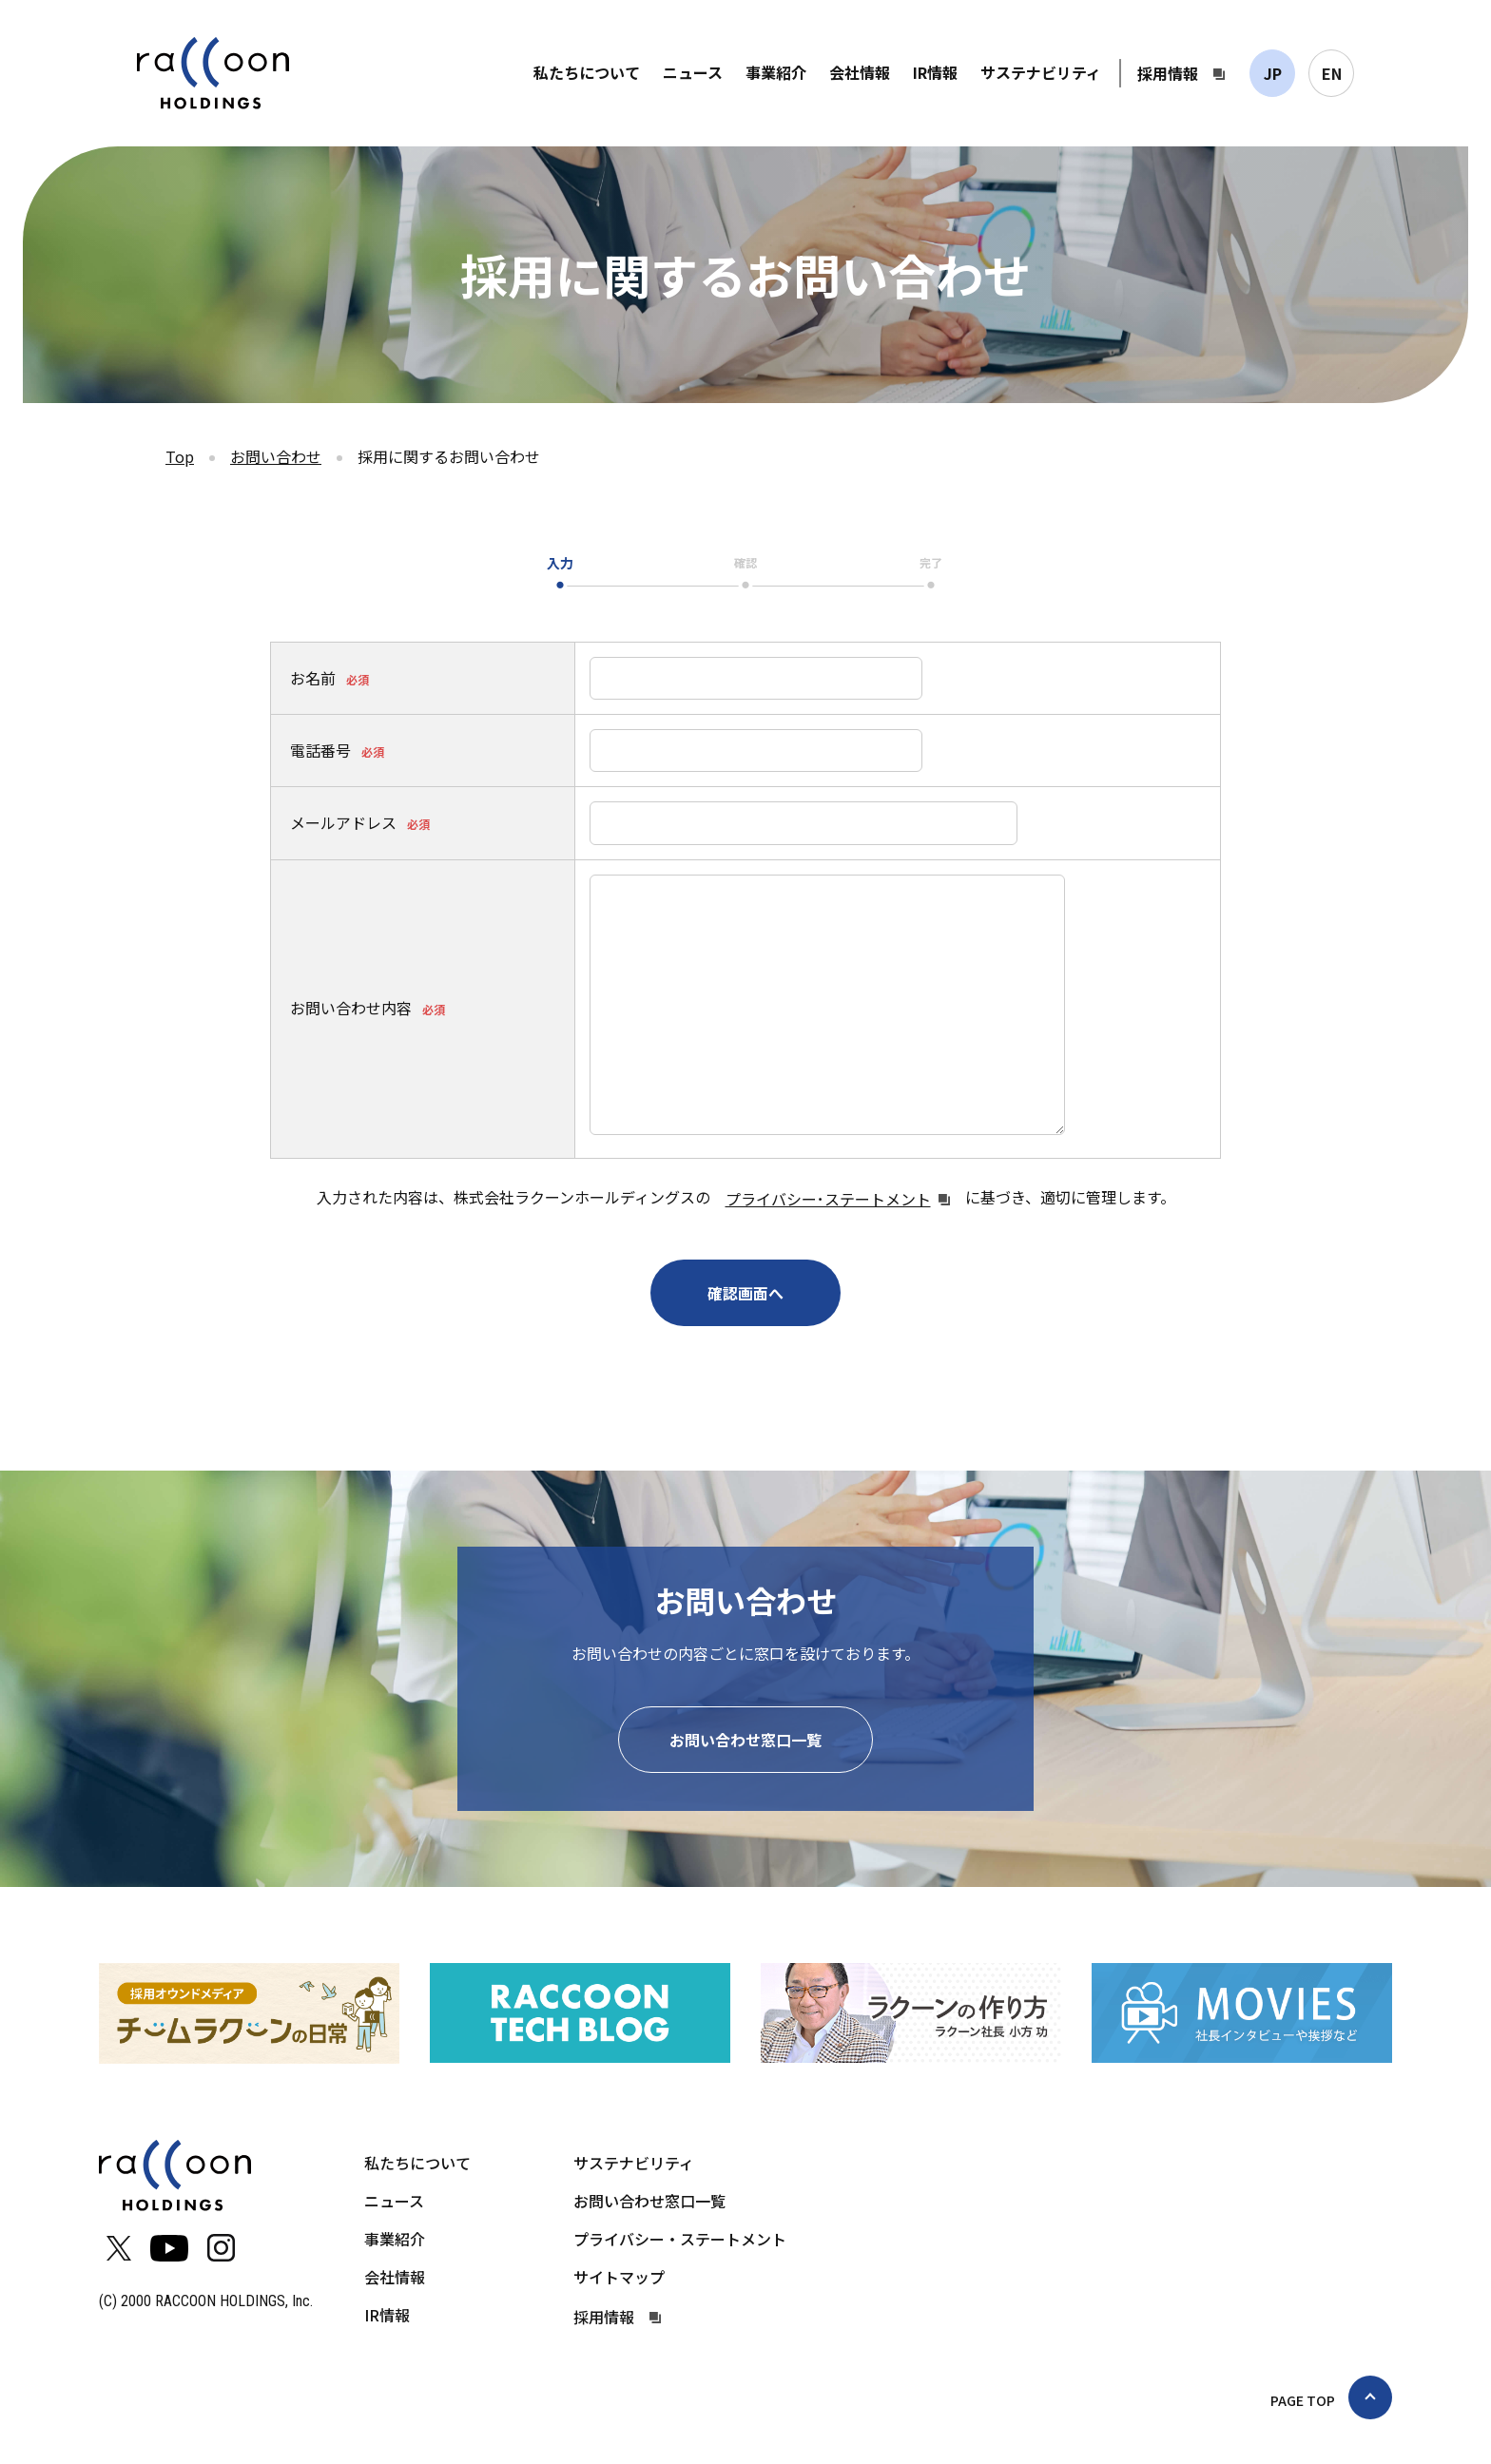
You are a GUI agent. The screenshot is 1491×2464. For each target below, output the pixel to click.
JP (1273, 73)
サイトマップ (619, 2276)
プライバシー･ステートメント (828, 1198)
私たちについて (586, 72)
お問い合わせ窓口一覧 (745, 1739)
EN (1332, 73)
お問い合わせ (275, 456)
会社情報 (859, 72)
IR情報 (935, 72)
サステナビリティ (1040, 72)
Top (179, 456)
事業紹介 (776, 72)
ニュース (693, 72)
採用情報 (1167, 73)
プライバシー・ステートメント (679, 2238)
